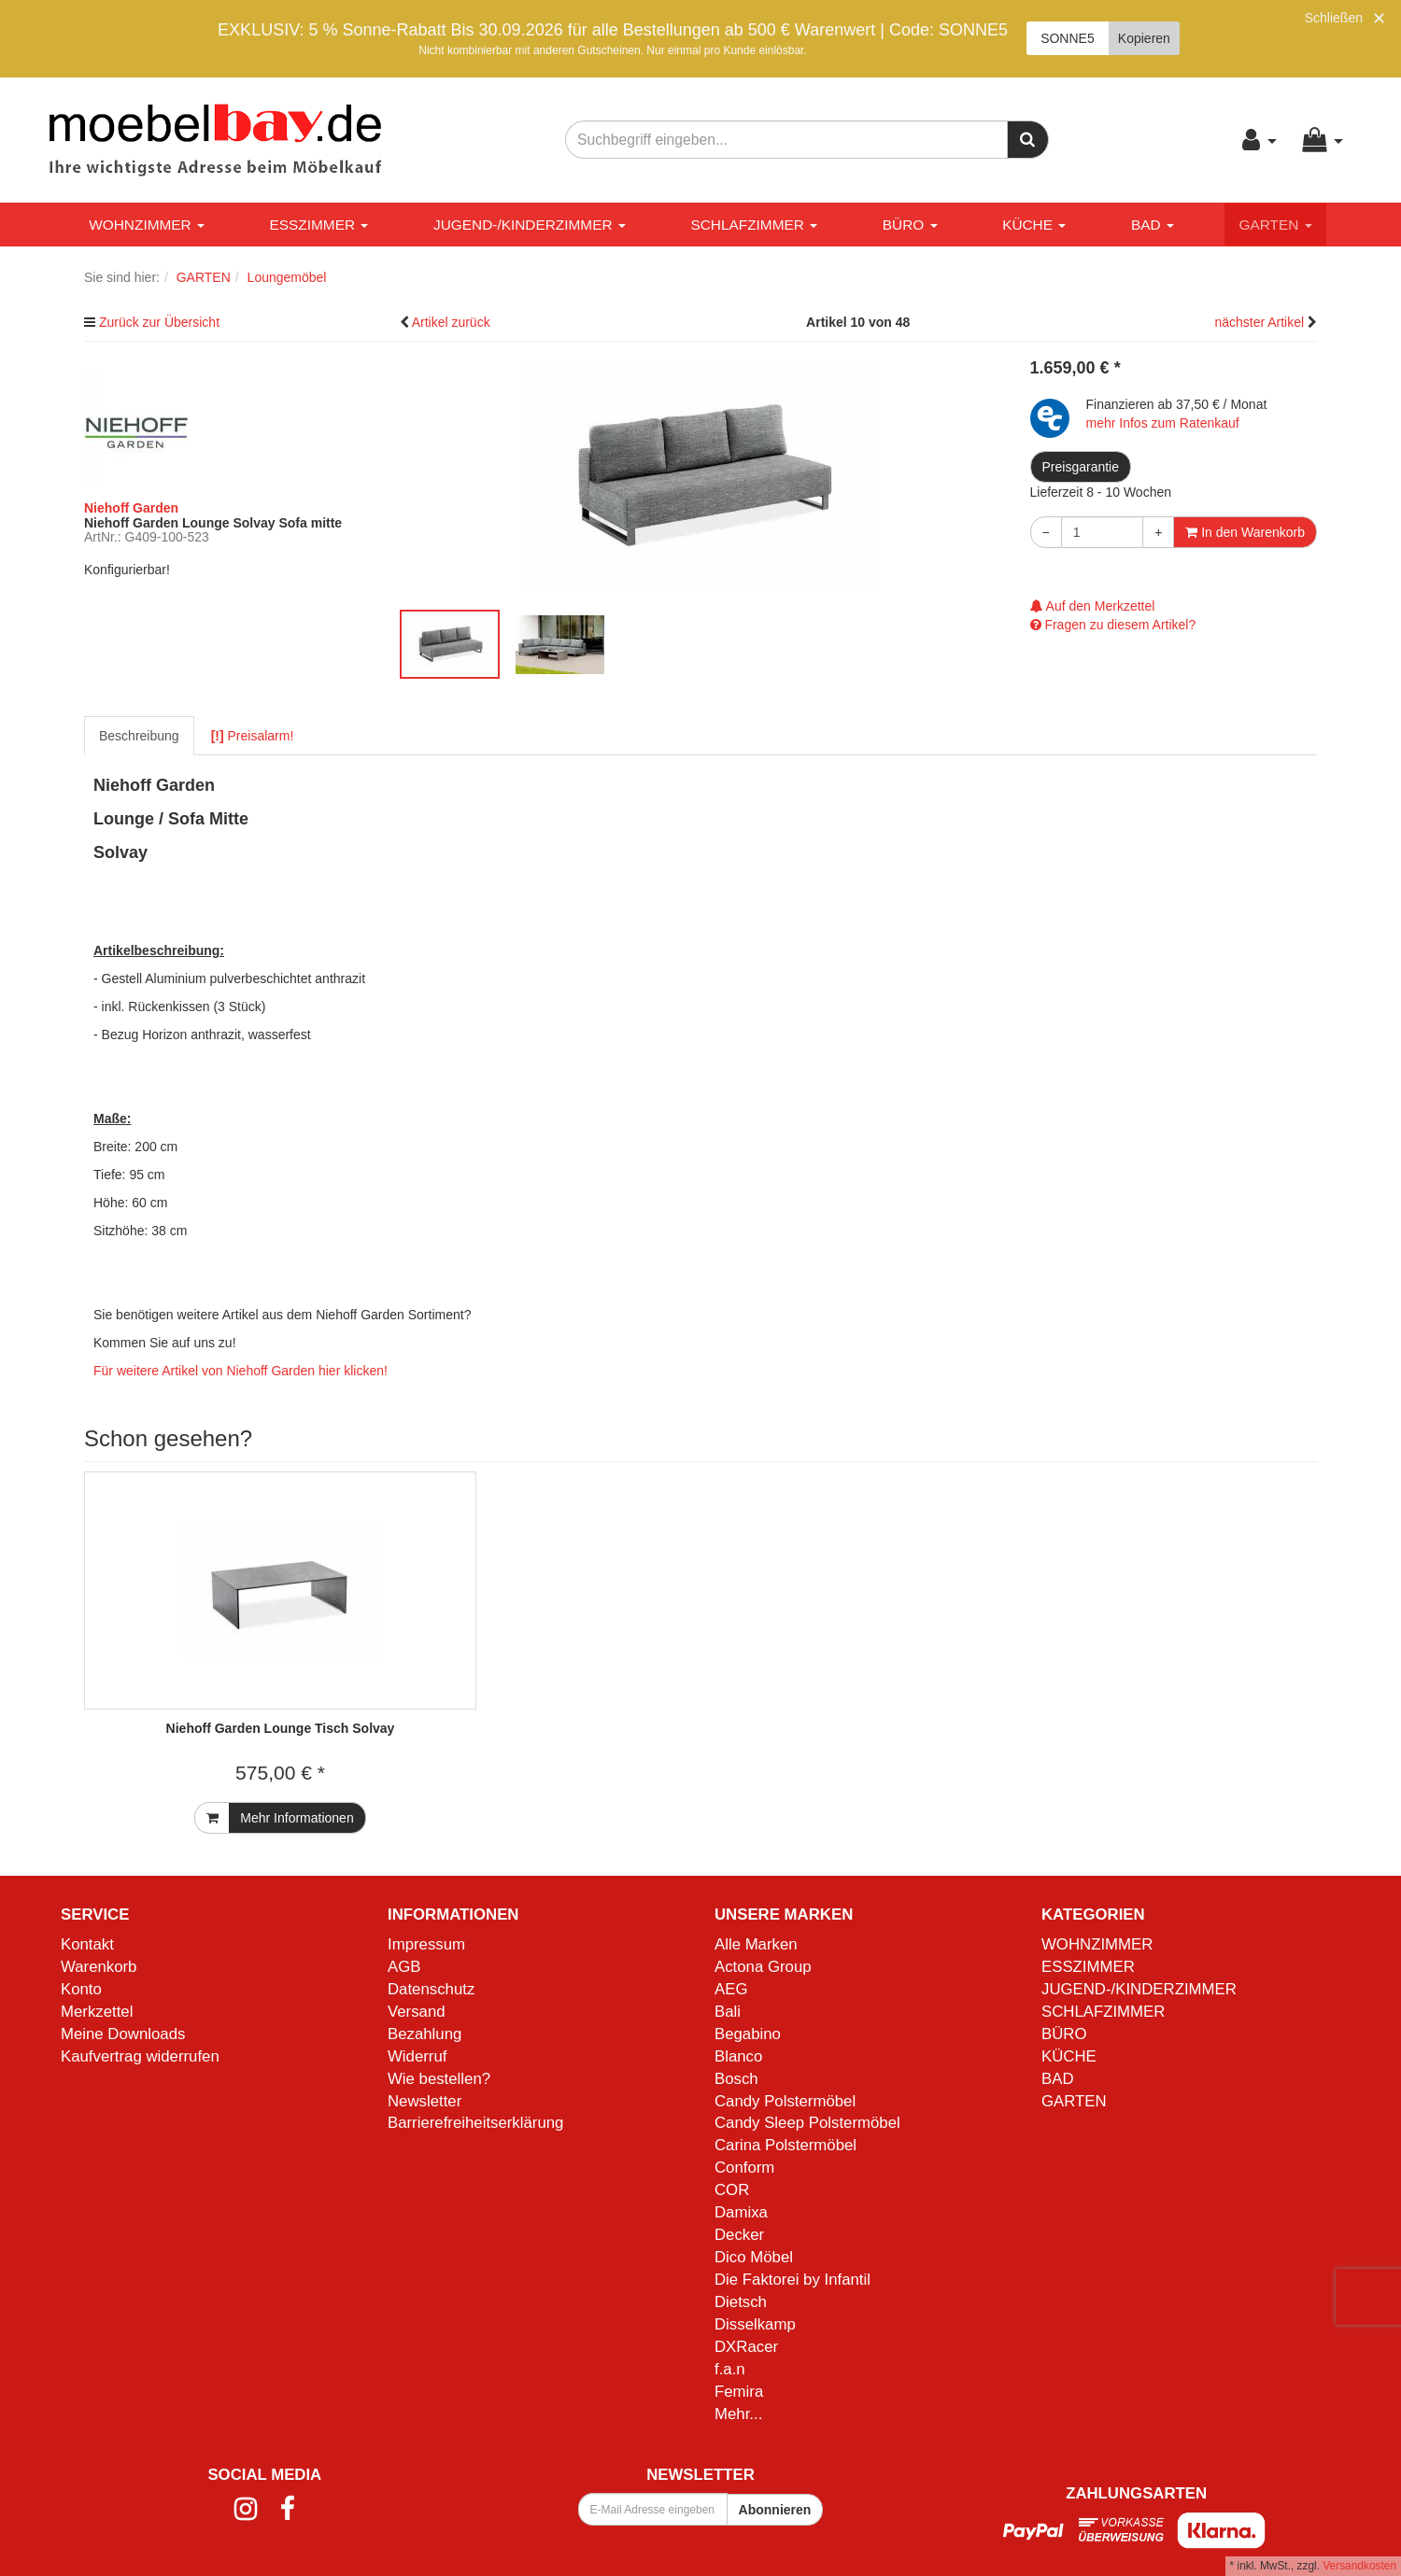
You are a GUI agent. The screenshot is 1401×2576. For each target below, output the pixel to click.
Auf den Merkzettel (1092, 605)
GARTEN (1274, 224)
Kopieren (1144, 38)
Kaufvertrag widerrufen (140, 2056)
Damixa (741, 2212)
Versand (417, 2011)
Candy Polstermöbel (785, 2101)
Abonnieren (775, 2509)
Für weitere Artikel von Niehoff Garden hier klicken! (240, 1370)
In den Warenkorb (1245, 532)
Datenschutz (431, 1989)
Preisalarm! (252, 735)
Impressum (426, 1944)
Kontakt (87, 1944)
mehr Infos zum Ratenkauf (1162, 422)
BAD (1152, 224)
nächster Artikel (1261, 322)
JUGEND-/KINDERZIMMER (529, 224)
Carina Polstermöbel (785, 2145)
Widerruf (417, 2056)
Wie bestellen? (439, 2079)
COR (732, 2190)
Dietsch (741, 2302)
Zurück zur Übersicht (159, 322)
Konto (81, 1989)
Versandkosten (1359, 2565)
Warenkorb (98, 1967)
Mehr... (738, 2414)
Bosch (736, 2079)
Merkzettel (97, 2011)
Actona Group (763, 1967)
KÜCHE (1034, 224)
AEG (731, 1989)
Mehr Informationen (296, 1817)
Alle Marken (756, 1944)
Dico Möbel (754, 2257)
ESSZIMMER (319, 224)
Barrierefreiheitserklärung (475, 2123)
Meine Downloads (123, 2034)
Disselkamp (755, 2324)
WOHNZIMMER (147, 224)
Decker (739, 2235)
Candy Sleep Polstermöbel (807, 2123)
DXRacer (746, 2347)
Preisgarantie (1081, 466)
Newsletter (424, 2101)
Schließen (1334, 17)
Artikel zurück (451, 322)
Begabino (748, 2034)
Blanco (738, 2056)
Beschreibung (139, 735)
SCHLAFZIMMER (753, 224)
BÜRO (910, 224)
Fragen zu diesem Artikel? (1113, 624)
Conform (744, 2167)
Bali (728, 2011)
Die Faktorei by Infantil (792, 2279)
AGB (404, 1967)
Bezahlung (424, 2034)
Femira (739, 2391)
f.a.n (730, 2369)
